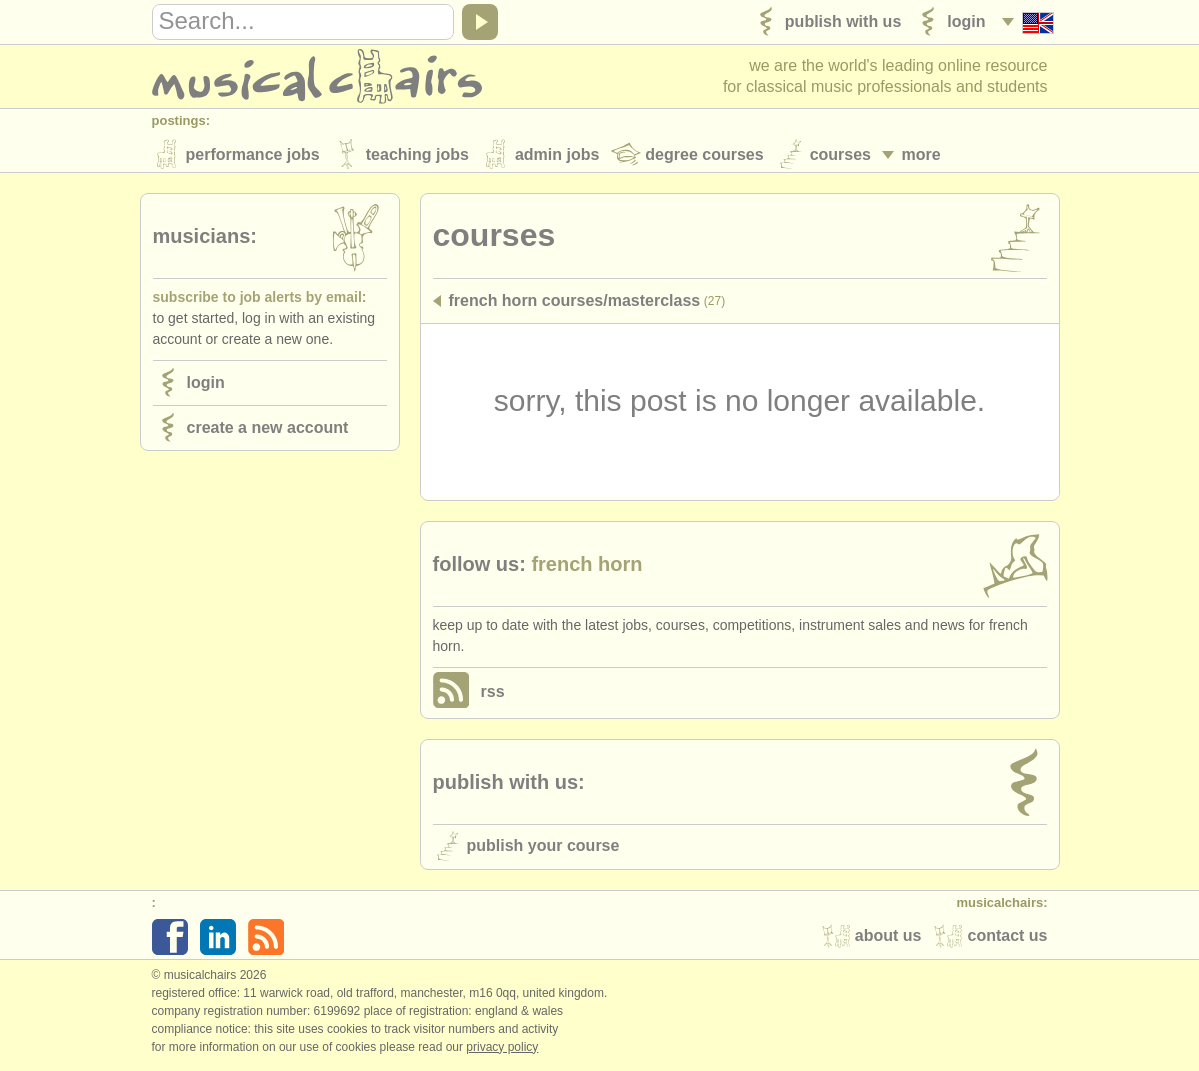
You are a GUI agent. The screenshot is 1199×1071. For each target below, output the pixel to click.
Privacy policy (502, 1050)
